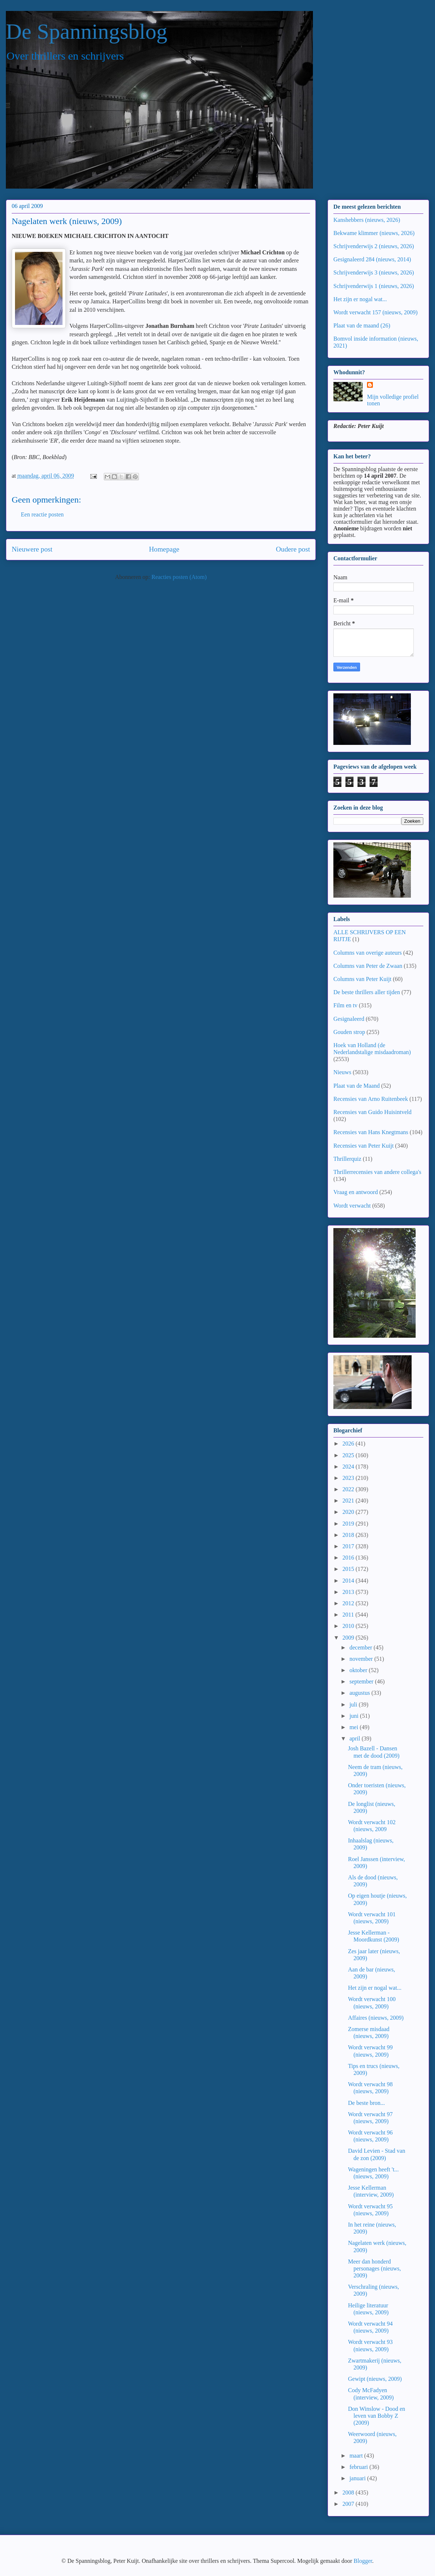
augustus (360, 1693)
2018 (349, 1535)
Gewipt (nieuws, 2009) (375, 2379)
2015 (349, 1569)
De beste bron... (366, 2103)
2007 (349, 2504)
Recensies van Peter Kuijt (363, 1146)
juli (354, 1704)
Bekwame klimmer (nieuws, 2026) (374, 233)
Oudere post (293, 549)
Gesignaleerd (348, 1019)
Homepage (164, 549)
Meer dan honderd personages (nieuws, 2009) (374, 2268)
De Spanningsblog (86, 31)
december (361, 1647)
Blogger (362, 2561)
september (362, 1681)
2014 (349, 1580)
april (355, 1738)
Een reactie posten (42, 514)
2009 (349, 1637)
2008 (349, 2492)
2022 (349, 1489)
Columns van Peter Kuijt (362, 979)
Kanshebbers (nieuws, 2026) (366, 220)
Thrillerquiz (347, 1159)
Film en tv (345, 1005)
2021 (349, 1500)
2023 (349, 1478)
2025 (349, 1455)
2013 (349, 1592)
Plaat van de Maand (356, 1086)
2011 (349, 1614)
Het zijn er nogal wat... (360, 299)
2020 (349, 1512)
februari (359, 2467)
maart (356, 2455)
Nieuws (342, 1072)
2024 (349, 1466)
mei (354, 1727)
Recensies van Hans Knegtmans (370, 1132)
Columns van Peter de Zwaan (367, 966)
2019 (349, 1523)
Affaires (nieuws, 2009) (376, 2018)
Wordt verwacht (352, 1205)
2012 (349, 1603)
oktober (359, 1670)
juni (354, 1716)
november (361, 1659)
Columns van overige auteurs (367, 953)
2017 (349, 1546)
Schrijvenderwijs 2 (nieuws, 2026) (373, 246)
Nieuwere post (32, 549)
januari (358, 2478)
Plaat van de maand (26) (361, 325)
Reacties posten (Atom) (179, 577)
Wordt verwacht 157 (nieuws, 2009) (375, 312)
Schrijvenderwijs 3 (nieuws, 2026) (373, 272)
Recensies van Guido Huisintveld (372, 1112)
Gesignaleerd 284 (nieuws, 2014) (372, 259)
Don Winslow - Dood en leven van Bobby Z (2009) (376, 2416)
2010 (349, 1626)
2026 (349, 1443)
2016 (349, 1557)
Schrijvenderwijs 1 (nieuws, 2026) (373, 286)
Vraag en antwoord (355, 1192)
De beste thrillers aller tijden (366, 992)
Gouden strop (349, 1032)
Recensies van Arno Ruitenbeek (370, 1099)
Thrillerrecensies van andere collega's (377, 1172)
